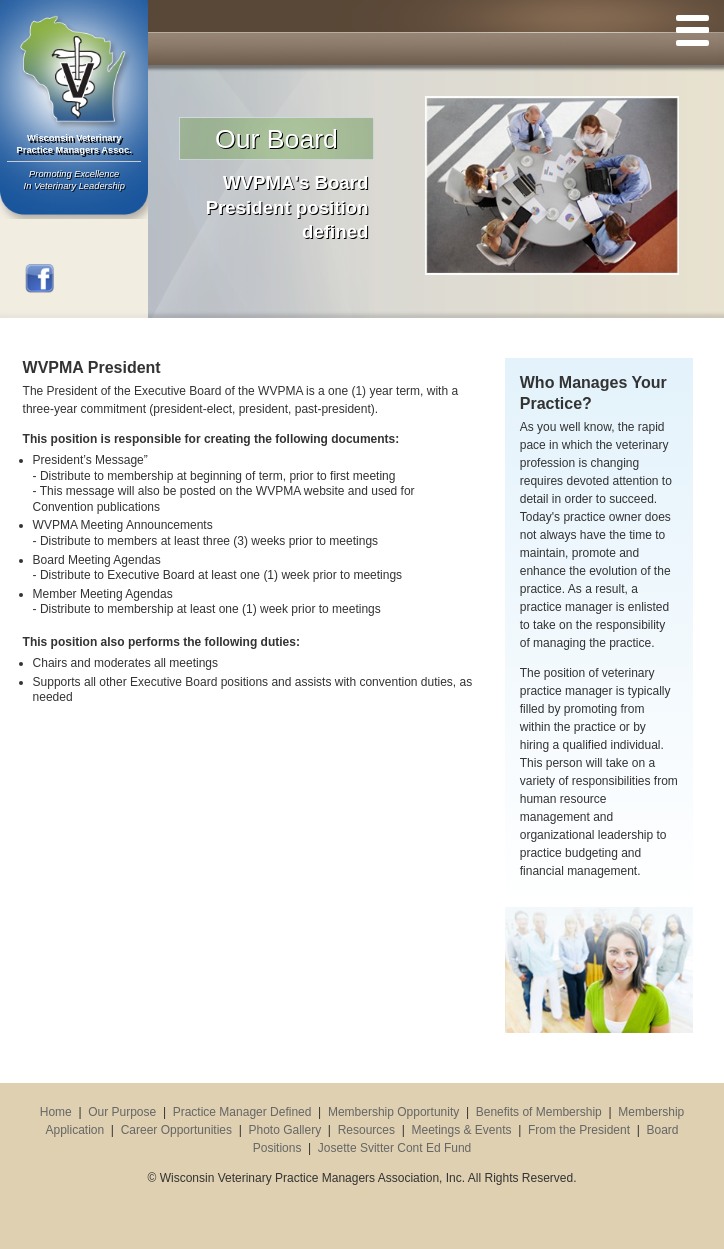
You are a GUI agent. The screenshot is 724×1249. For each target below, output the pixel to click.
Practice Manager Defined (242, 1112)
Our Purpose (122, 1112)
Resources (366, 1130)
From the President (579, 1130)
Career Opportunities (176, 1130)
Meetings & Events (461, 1130)
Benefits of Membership (539, 1112)
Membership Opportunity (393, 1112)
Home (56, 1112)
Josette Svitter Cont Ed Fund (394, 1148)
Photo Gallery (285, 1130)
